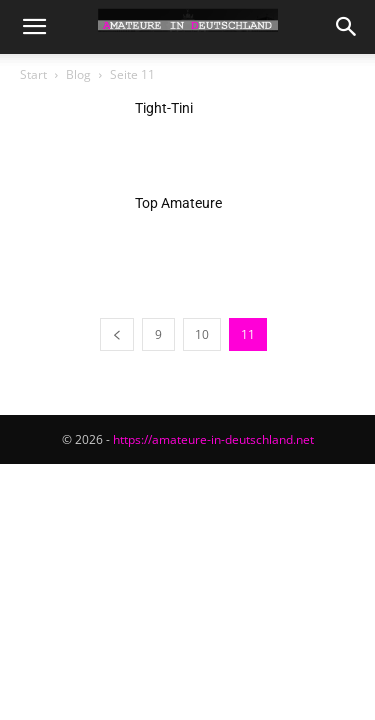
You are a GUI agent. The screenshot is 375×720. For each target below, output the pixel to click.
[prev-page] (117, 334)
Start (33, 74)
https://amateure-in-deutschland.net (213, 439)
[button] (34, 27)
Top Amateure (178, 203)
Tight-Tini (164, 108)
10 (202, 334)
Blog (78, 74)
